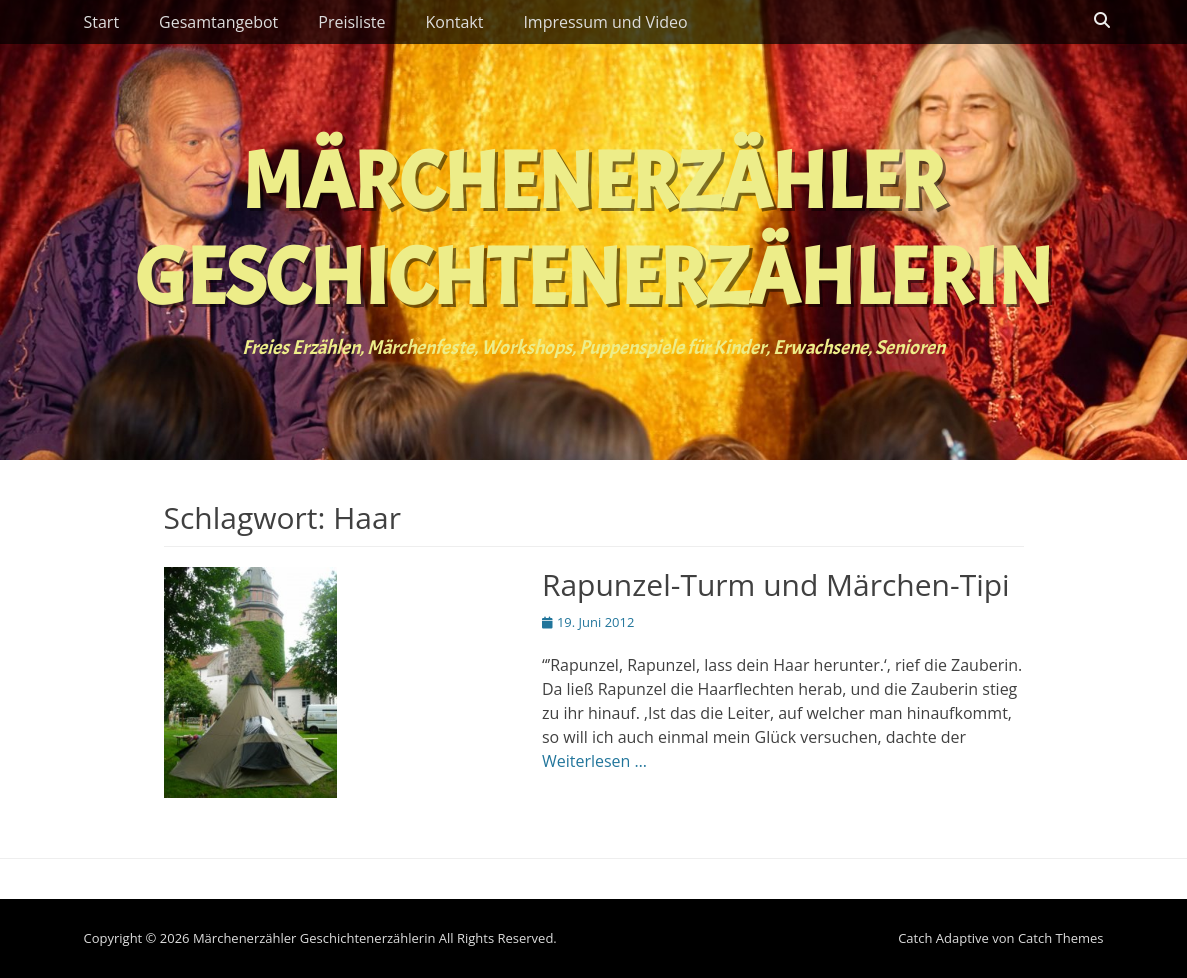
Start (102, 22)
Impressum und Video (605, 22)
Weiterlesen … (594, 761)
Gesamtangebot (218, 22)
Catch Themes (1061, 938)
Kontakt (454, 22)
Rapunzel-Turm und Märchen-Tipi (776, 584)
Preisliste (351, 22)
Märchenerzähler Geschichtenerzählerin (593, 230)
